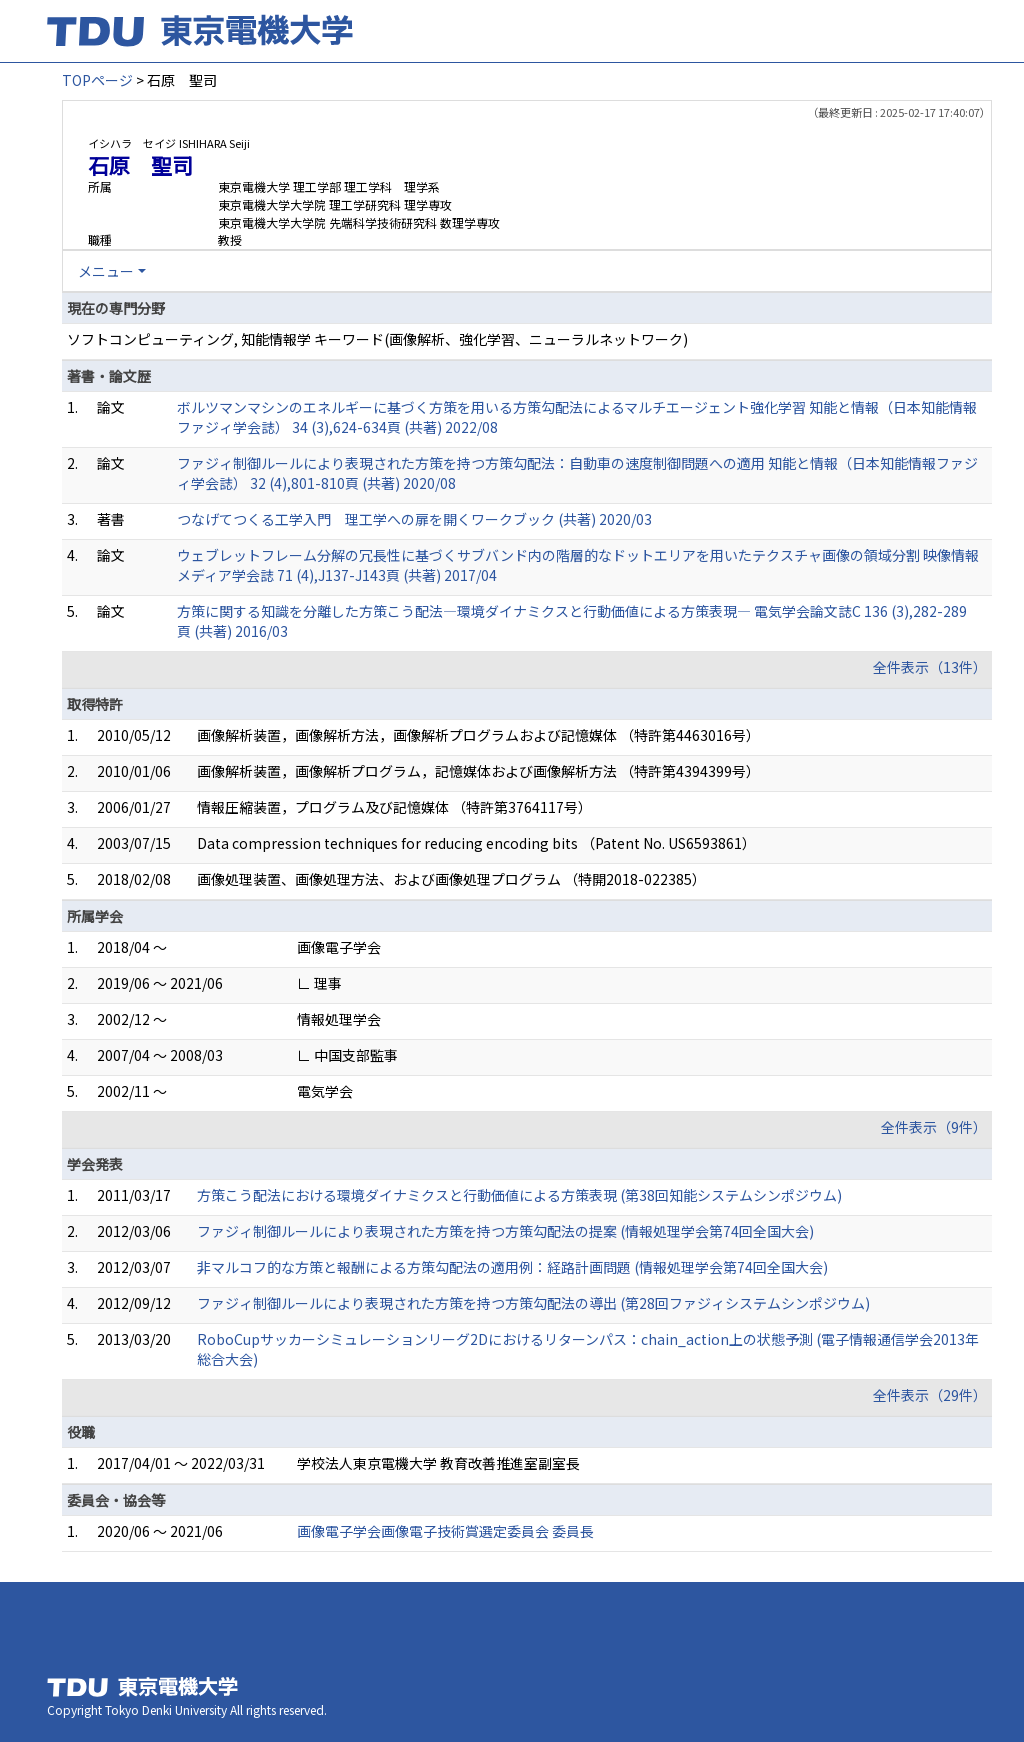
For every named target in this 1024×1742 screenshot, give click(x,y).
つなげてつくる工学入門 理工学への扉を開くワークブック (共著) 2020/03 (414, 519)
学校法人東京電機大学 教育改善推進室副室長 (438, 1463)
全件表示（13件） (930, 667)
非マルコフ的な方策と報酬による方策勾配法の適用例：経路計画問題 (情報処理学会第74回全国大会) (512, 1267)
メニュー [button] (106, 271)
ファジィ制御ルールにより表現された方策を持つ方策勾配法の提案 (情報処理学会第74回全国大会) (505, 1231)
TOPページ (97, 80)
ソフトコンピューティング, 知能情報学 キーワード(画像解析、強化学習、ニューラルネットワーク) (377, 339)
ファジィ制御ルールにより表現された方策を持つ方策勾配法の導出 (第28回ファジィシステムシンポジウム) (533, 1303)
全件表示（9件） (934, 1127)
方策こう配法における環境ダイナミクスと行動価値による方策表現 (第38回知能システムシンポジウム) (519, 1195)
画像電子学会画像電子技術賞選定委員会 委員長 (445, 1531)
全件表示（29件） (930, 1395)
